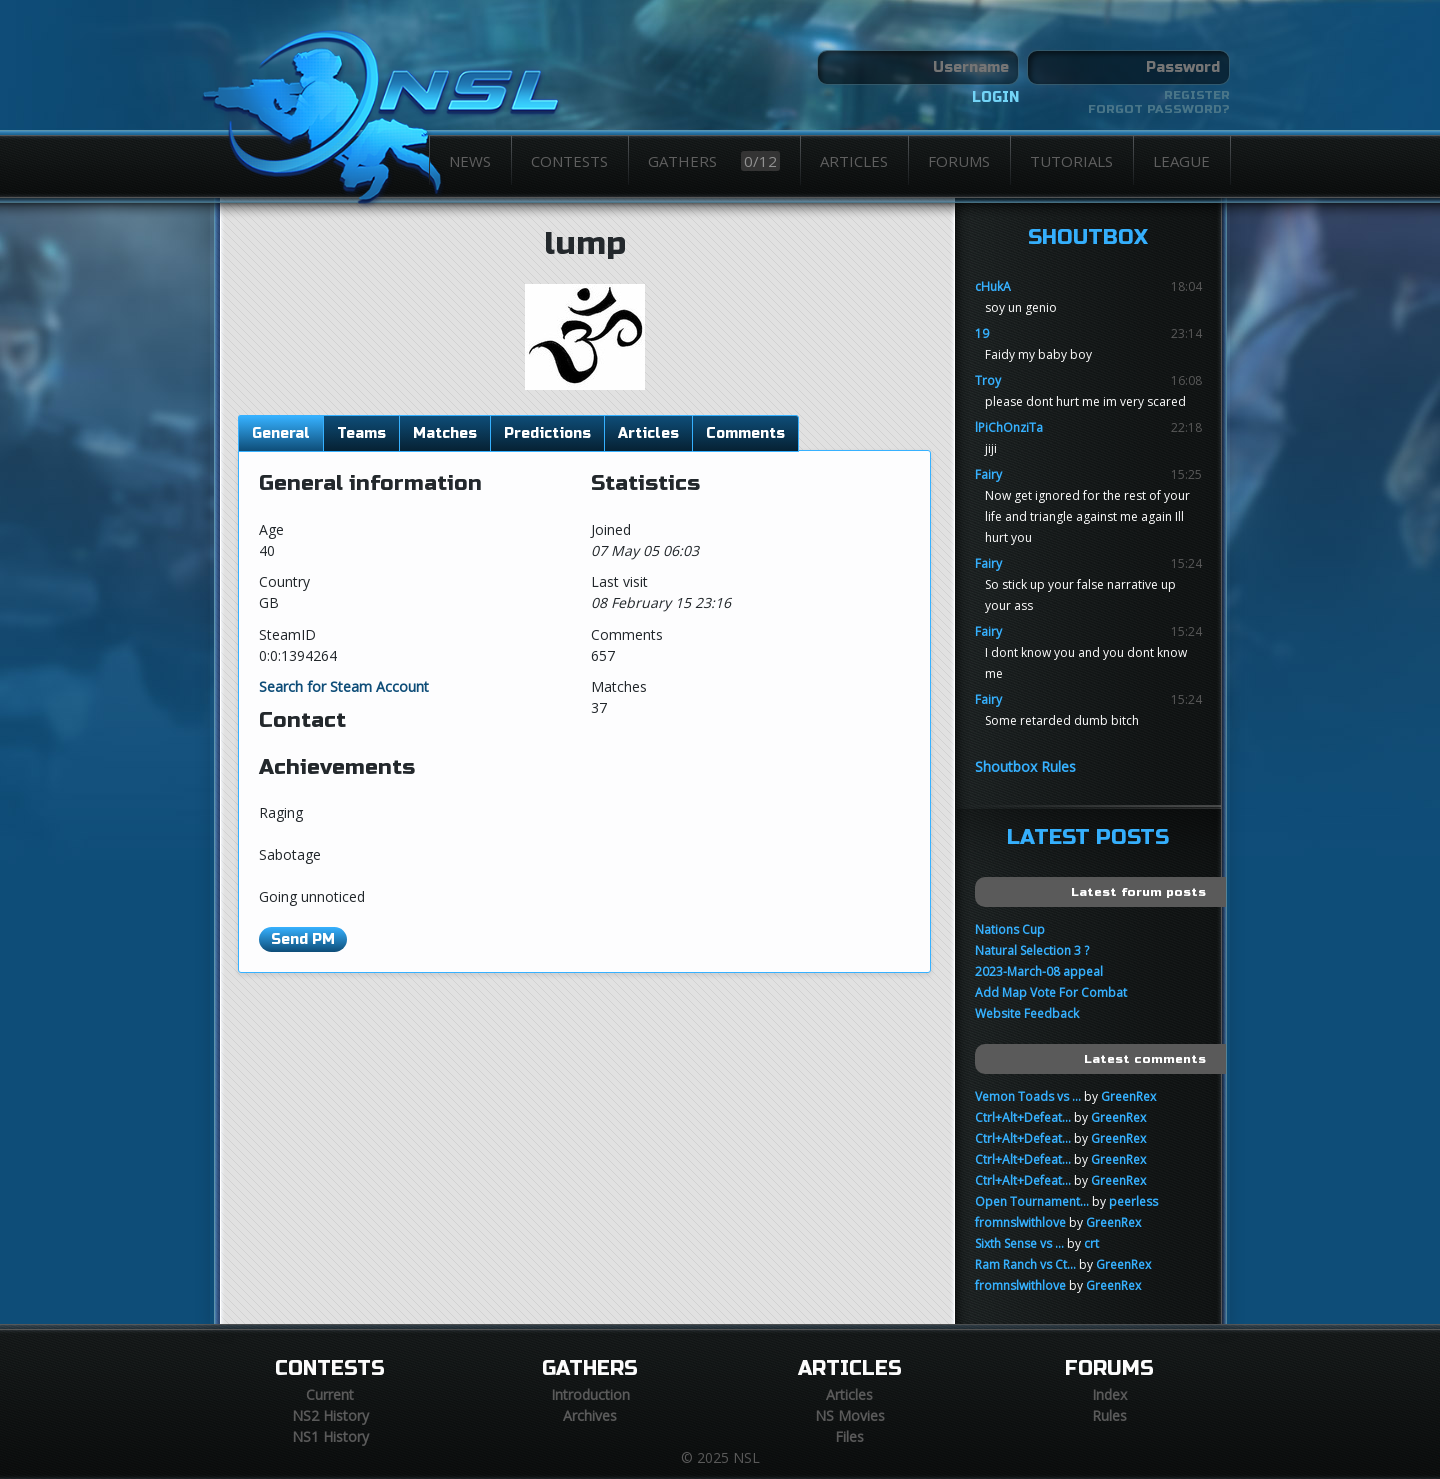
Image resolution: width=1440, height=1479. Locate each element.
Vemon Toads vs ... (1028, 1096)
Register (1197, 95)
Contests (569, 161)
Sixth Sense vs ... (1019, 1243)
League (1181, 161)
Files (849, 1436)
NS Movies (850, 1415)
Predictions (547, 433)
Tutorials (1071, 161)
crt (1091, 1243)
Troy (988, 380)
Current (330, 1394)
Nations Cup (1010, 929)
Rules (1109, 1415)
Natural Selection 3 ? (1032, 950)
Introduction (590, 1394)
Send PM (303, 939)
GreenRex (1128, 1096)
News (470, 161)
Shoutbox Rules (1025, 766)
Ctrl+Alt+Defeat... (1023, 1117)
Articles (854, 161)
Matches (445, 433)
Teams (361, 433)
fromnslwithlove (1020, 1222)
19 (982, 333)
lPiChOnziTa (1009, 427)
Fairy (988, 474)
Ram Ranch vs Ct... (1025, 1264)
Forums (959, 161)
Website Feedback (1027, 1013)
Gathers (714, 161)
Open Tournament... (1032, 1201)
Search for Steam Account (344, 686)
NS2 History (330, 1415)
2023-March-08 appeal (1039, 971)
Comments (745, 433)
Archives (590, 1415)
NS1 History (330, 1436)
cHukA (993, 286)
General (281, 433)
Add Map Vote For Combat (1051, 992)
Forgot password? (1159, 109)
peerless (1133, 1201)
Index (1109, 1394)
